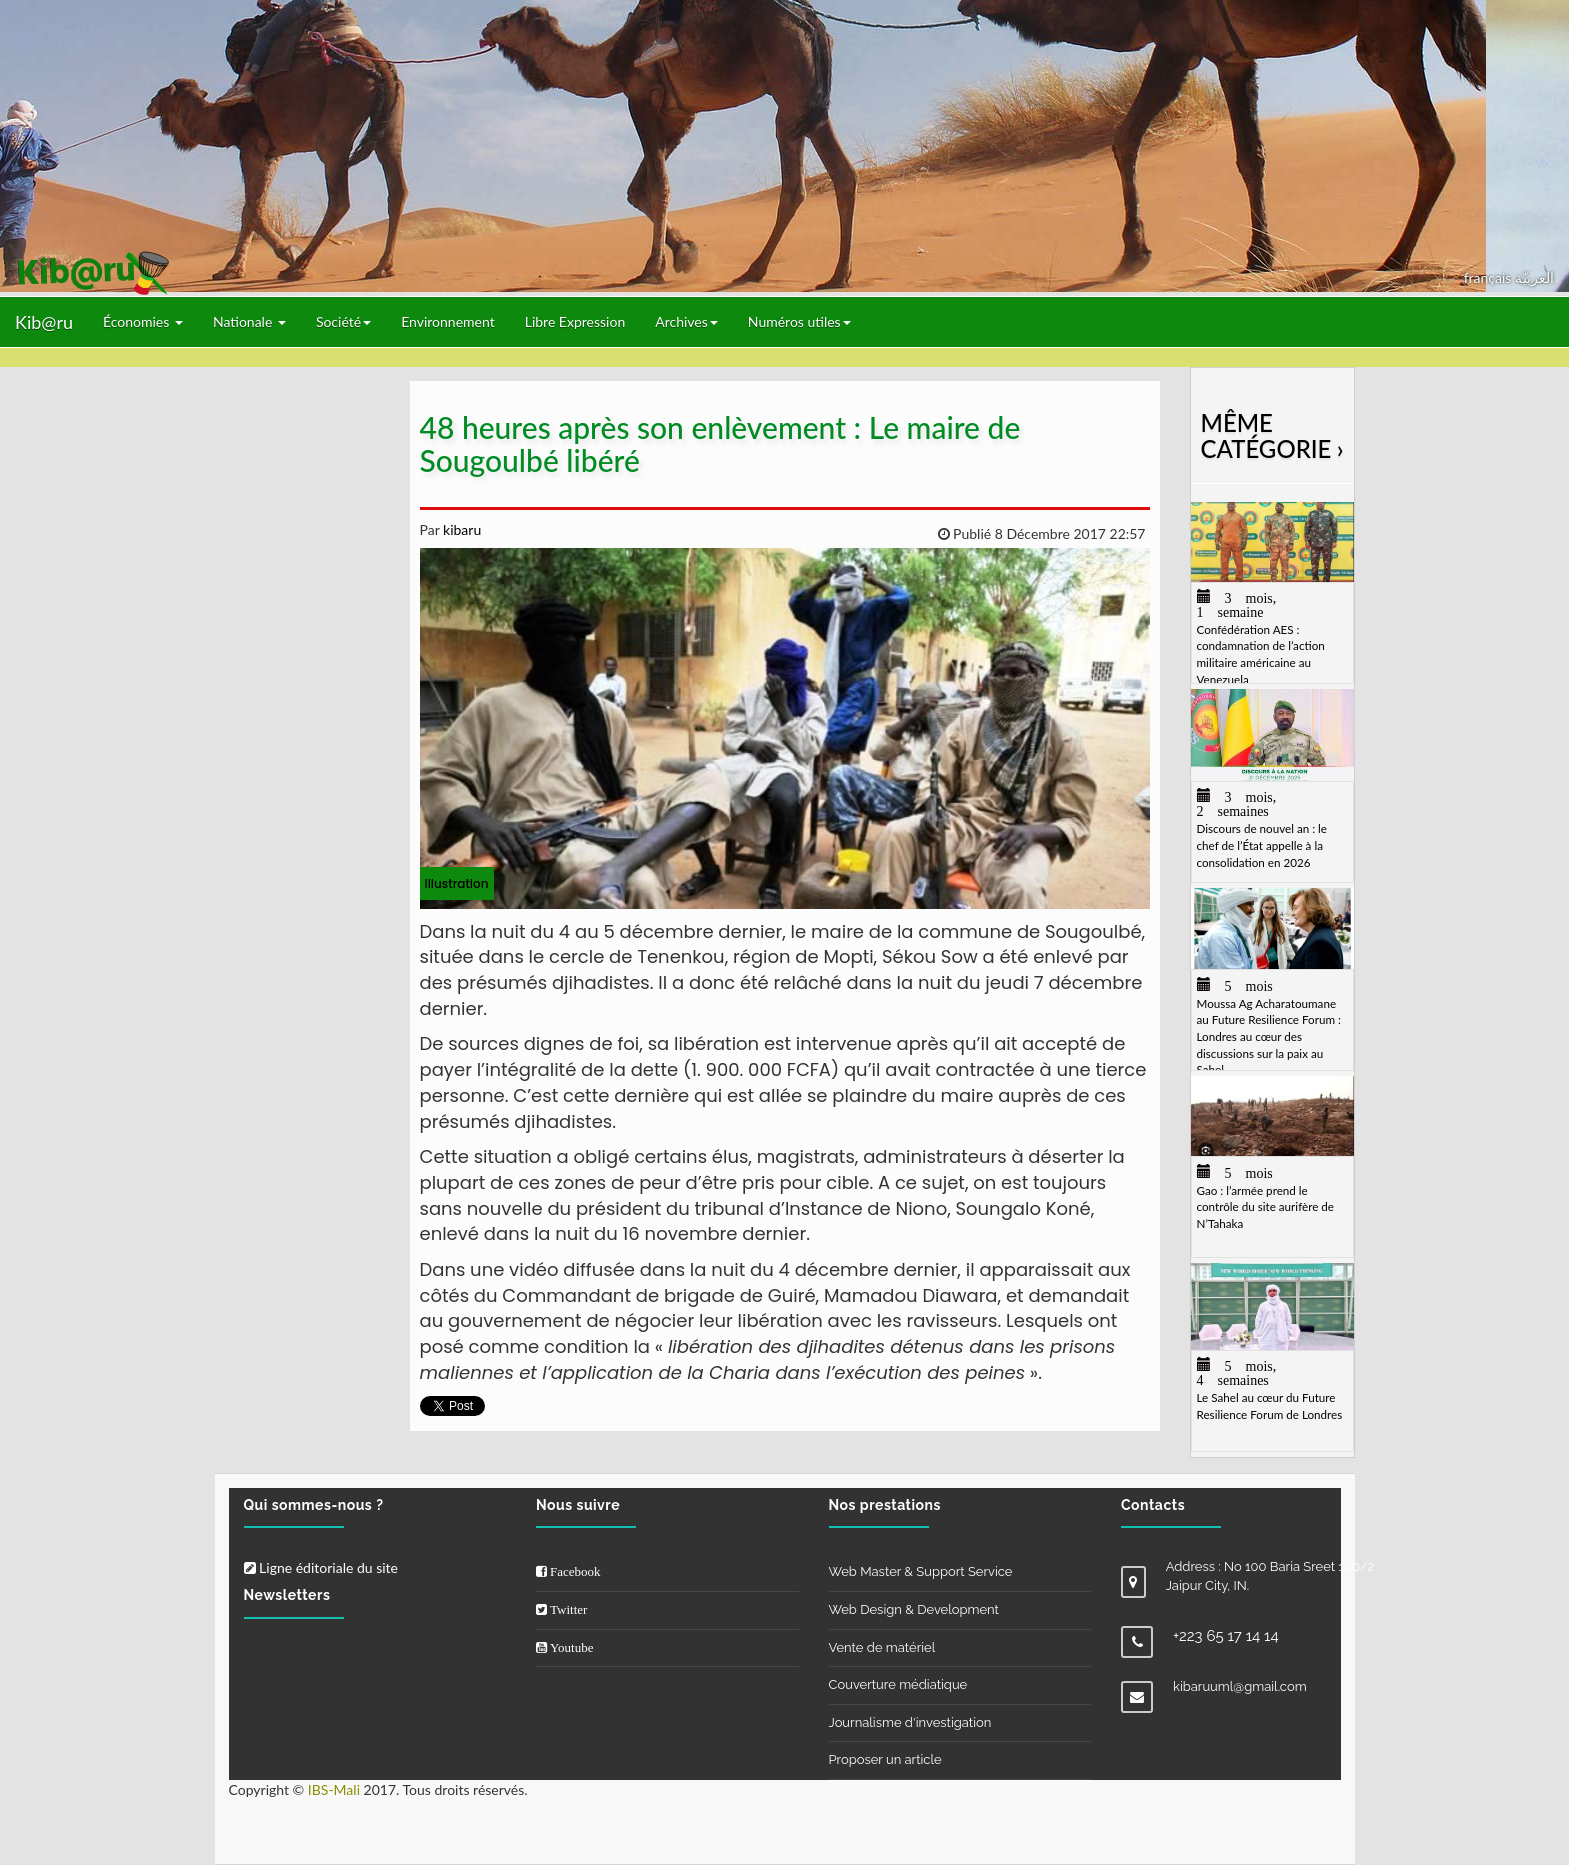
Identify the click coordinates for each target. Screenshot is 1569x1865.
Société (343, 321)
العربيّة (1534, 277)
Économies (143, 321)
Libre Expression (575, 321)
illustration (457, 883)
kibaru (460, 529)
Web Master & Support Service (921, 1571)
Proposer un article (885, 1759)
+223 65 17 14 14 (1226, 1636)
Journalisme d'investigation (910, 1722)
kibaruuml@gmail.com (1240, 1686)
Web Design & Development (914, 1609)
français (1489, 277)
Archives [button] (686, 321)
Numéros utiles (799, 321)
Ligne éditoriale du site (321, 1567)
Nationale (249, 321)
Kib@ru (44, 322)
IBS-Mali (334, 1789)
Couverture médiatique (898, 1684)
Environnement (448, 321)
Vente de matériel (882, 1647)
